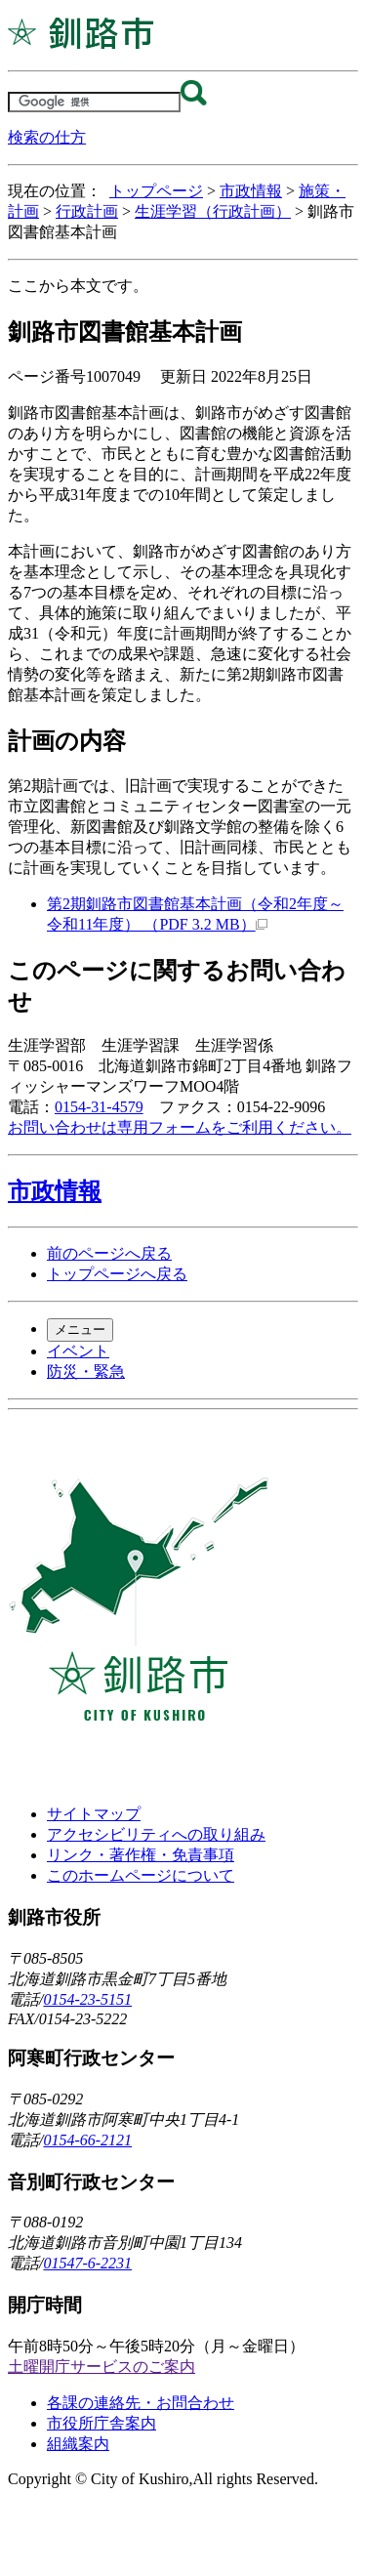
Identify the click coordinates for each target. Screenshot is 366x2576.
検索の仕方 (47, 137)
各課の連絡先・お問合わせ (140, 2402)
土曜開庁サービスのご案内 (101, 2366)
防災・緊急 (86, 1371)
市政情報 (251, 191)
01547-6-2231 (87, 2263)
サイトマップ (94, 1814)
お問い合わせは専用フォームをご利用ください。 (179, 1127)
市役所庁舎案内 (101, 2423)
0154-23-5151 (87, 1999)
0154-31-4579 (99, 1107)
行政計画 (87, 211)
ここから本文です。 (78, 285)
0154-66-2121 (87, 2140)
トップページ (156, 191)
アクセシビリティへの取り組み (156, 1834)
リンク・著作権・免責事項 (140, 1855)
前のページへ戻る (109, 1253)
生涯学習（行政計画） (213, 211)
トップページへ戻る (117, 1274)
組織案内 (78, 2443)
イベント (78, 1351)
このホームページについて (140, 1875)
